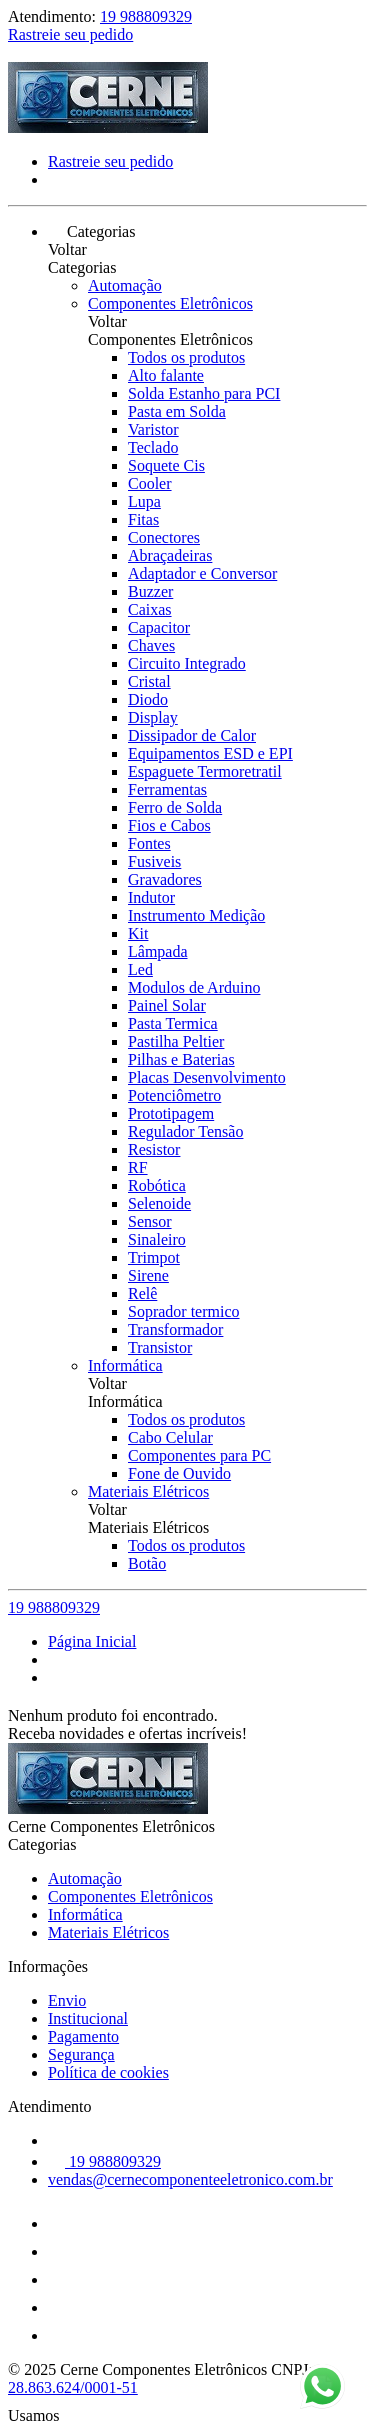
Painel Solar (167, 1005)
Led (140, 969)
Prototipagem (171, 1113)
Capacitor (159, 627)
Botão (147, 1563)
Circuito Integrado (187, 663)
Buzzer (150, 591)
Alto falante (166, 375)
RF (138, 1167)
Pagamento (83, 2036)
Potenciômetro (174, 1095)
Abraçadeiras (170, 555)
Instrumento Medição (196, 915)
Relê (142, 1293)
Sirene (148, 1275)
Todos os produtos (186, 357)
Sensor (150, 1221)
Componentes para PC (199, 1455)
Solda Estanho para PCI (204, 393)
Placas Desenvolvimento (207, 1077)
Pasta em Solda (177, 411)
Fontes (149, 843)
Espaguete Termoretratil (205, 771)
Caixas (150, 609)
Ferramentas (167, 789)
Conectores (164, 537)
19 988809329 (146, 16)
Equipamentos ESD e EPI (210, 753)
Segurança (81, 2054)
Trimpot (154, 1257)
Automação (125, 285)
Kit (138, 933)
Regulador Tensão (185, 1131)
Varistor (153, 429)
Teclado (153, 447)
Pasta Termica (173, 1023)
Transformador (175, 1329)
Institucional (88, 2018)
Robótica (157, 1185)
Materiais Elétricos (148, 1491)
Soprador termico (184, 1311)
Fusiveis (154, 861)
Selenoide (159, 1203)
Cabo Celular (170, 1437)
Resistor (154, 1149)
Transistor (160, 1347)
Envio (67, 2000)
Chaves (151, 645)
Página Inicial (92, 1641)
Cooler (150, 483)
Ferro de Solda (175, 807)
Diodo (148, 699)
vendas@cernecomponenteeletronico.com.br (190, 2179)
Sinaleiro (157, 1239)
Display (153, 717)
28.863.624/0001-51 (73, 2387)
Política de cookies (108, 2072)
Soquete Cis (166, 465)
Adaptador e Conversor (202, 573)
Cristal (149, 681)
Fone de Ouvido (179, 1473)
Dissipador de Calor (192, 735)
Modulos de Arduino (194, 987)
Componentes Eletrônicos (170, 303)
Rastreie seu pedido (70, 34)
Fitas (143, 519)
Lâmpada (158, 951)
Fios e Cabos (169, 825)
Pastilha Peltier (176, 1041)
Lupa (144, 501)
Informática (125, 1365)
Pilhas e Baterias (181, 1059)
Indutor (151, 897)
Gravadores (165, 879)
